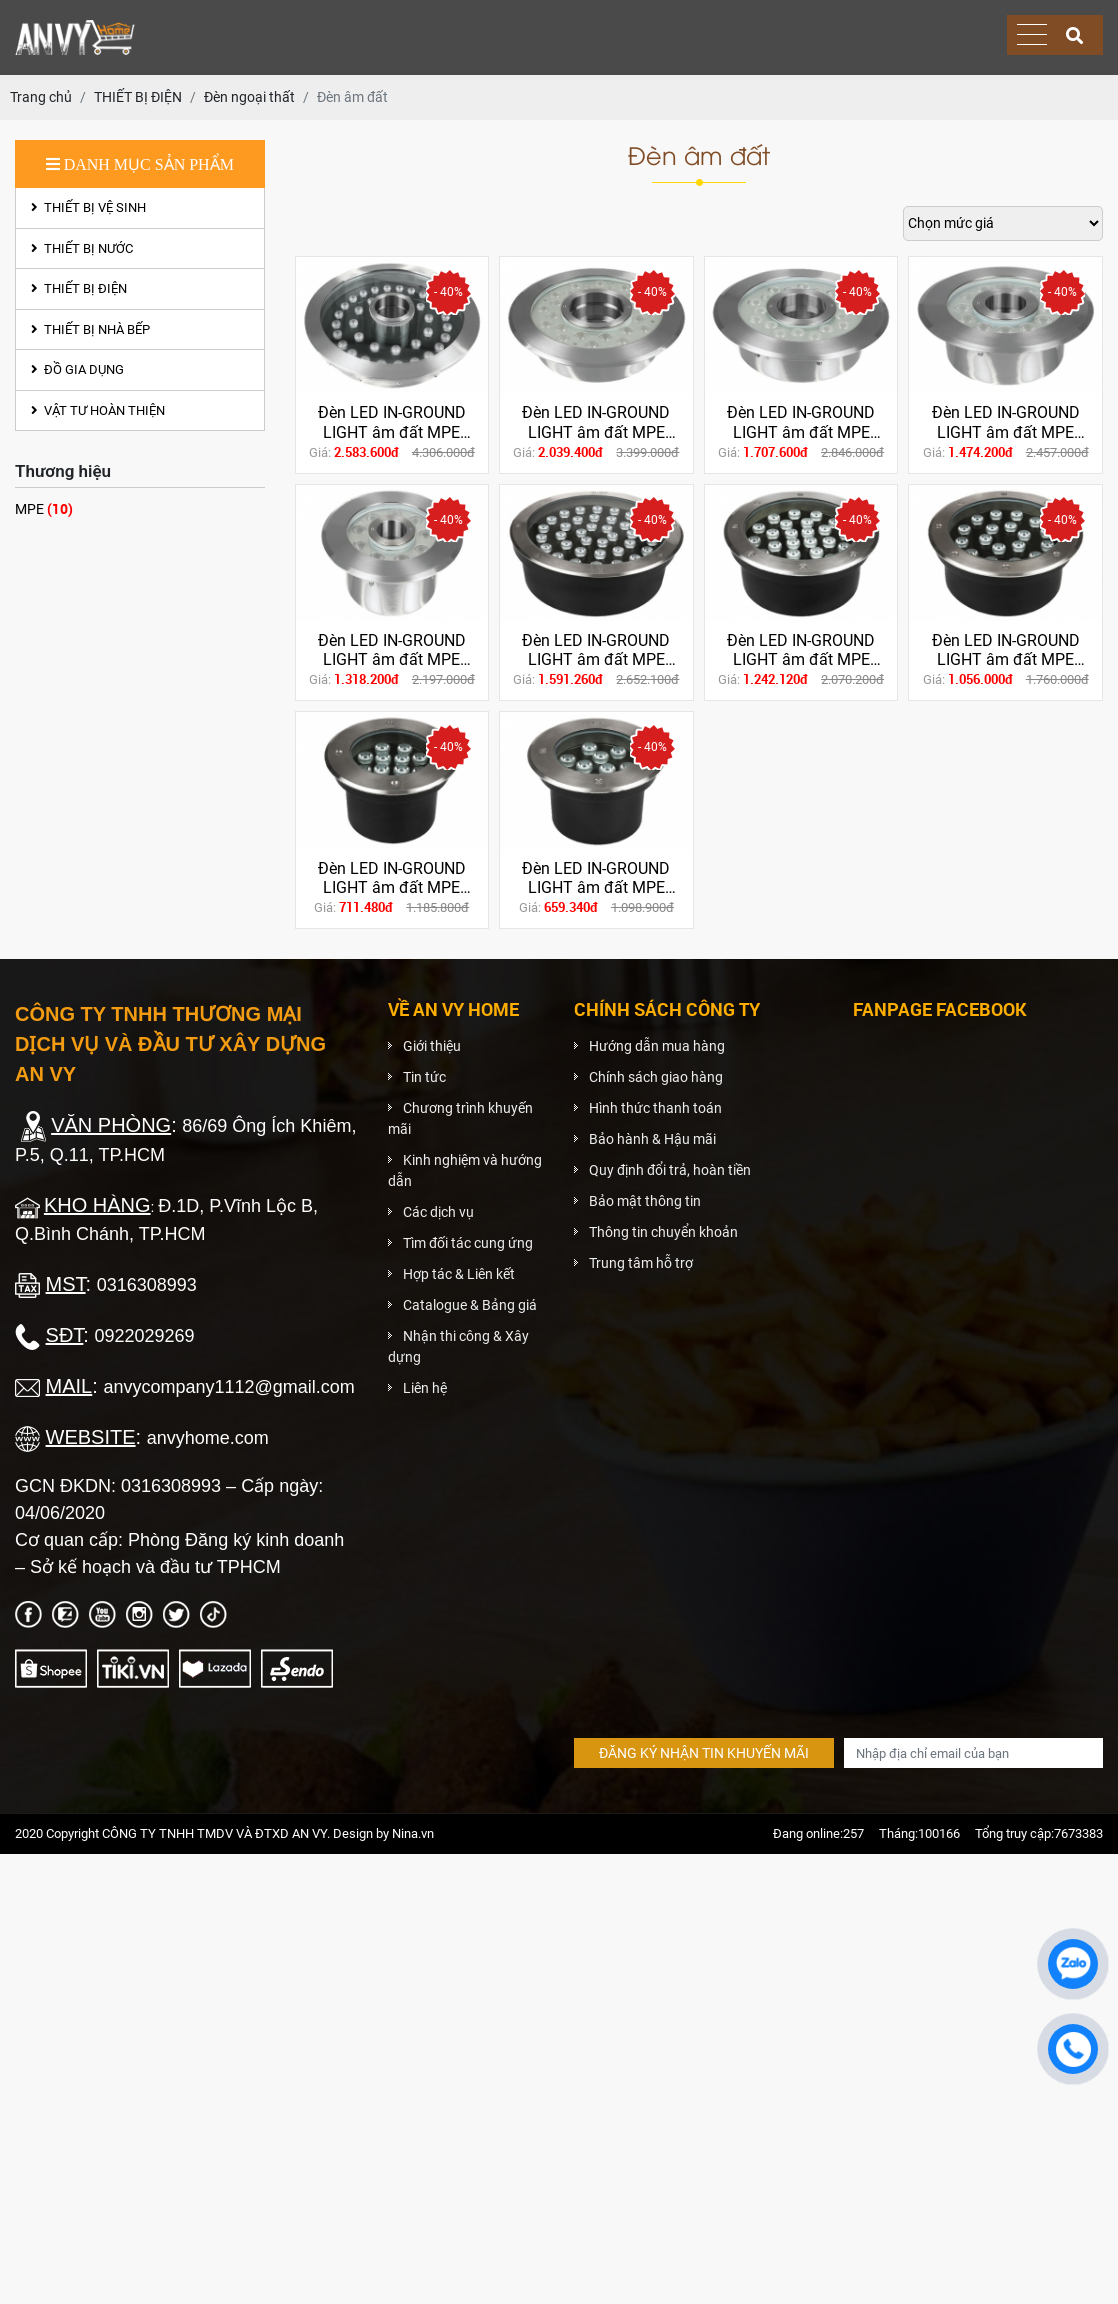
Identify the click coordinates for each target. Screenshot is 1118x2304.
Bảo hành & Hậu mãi (652, 1139)
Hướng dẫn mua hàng (657, 1046)
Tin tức (424, 1077)
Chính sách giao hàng (656, 1077)
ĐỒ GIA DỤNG (77, 369)
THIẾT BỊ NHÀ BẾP (90, 329)
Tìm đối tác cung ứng (468, 1243)
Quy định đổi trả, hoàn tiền (670, 1170)
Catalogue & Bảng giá (470, 1305)
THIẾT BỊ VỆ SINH (88, 207)
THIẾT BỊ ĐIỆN (79, 288)
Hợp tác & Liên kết (459, 1274)
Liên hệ (425, 1388)
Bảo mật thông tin (645, 1201)
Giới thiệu (432, 1046)
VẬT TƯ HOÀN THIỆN (98, 410)
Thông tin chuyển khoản (663, 1232)
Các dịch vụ (438, 1212)
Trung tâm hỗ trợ (641, 1263)
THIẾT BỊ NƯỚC (82, 248)
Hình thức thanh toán (655, 1108)
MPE (44, 508)
